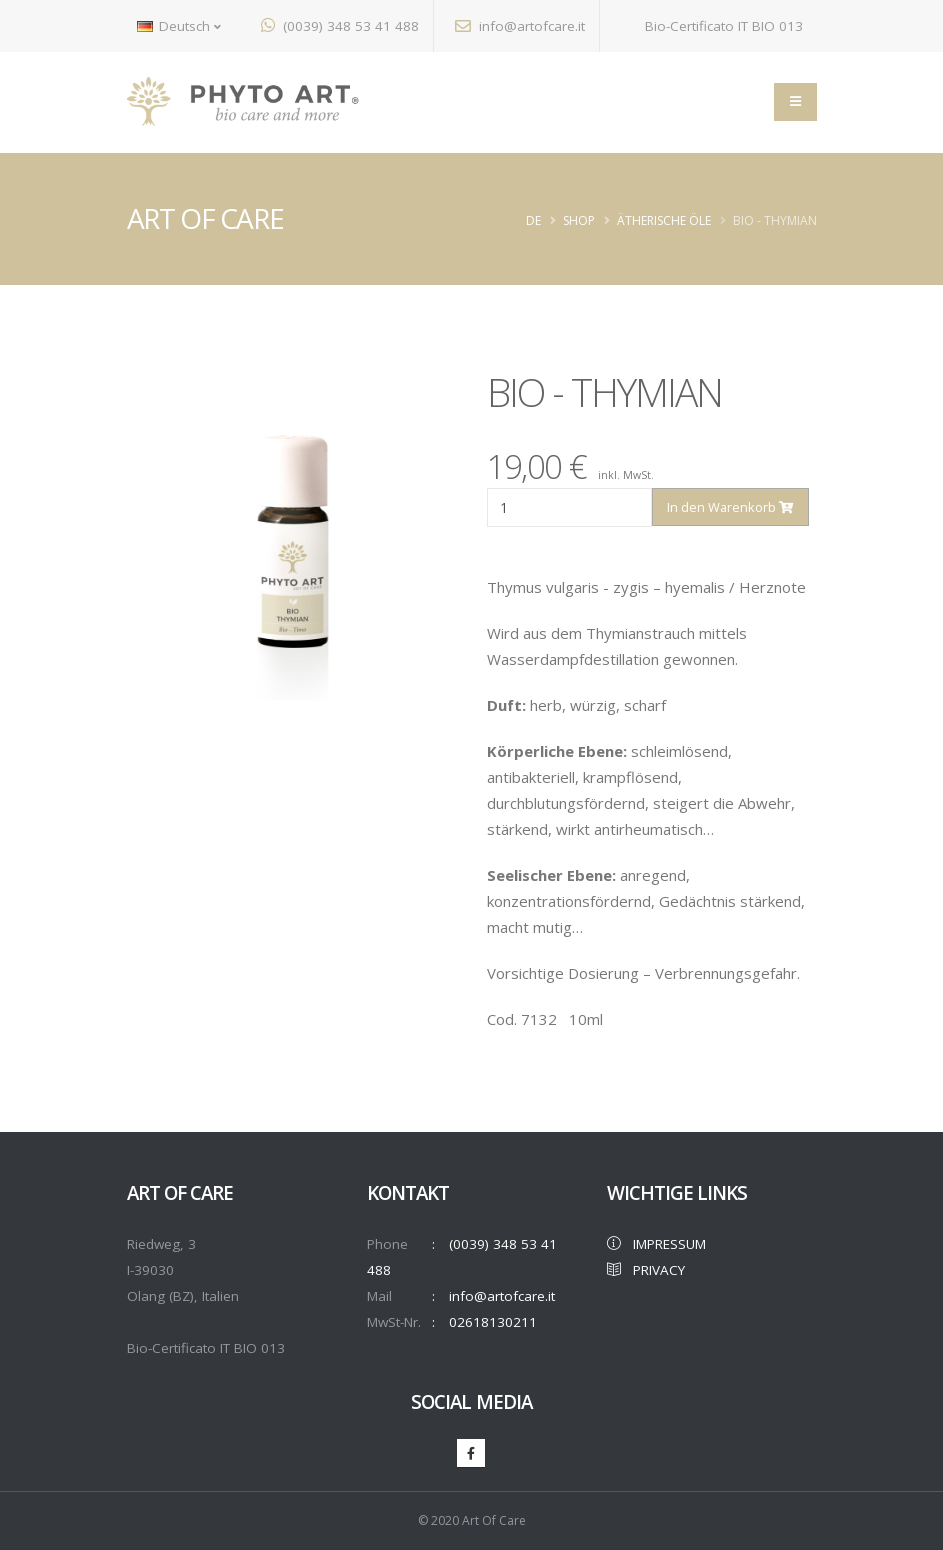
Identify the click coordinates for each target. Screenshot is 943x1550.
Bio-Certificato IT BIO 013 (712, 26)
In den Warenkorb (730, 507)
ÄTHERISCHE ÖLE (664, 220)
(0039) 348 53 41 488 (340, 26)
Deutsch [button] (179, 26)
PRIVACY (646, 1270)
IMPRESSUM (656, 1244)
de (533, 220)
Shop (579, 220)
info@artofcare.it (520, 26)
